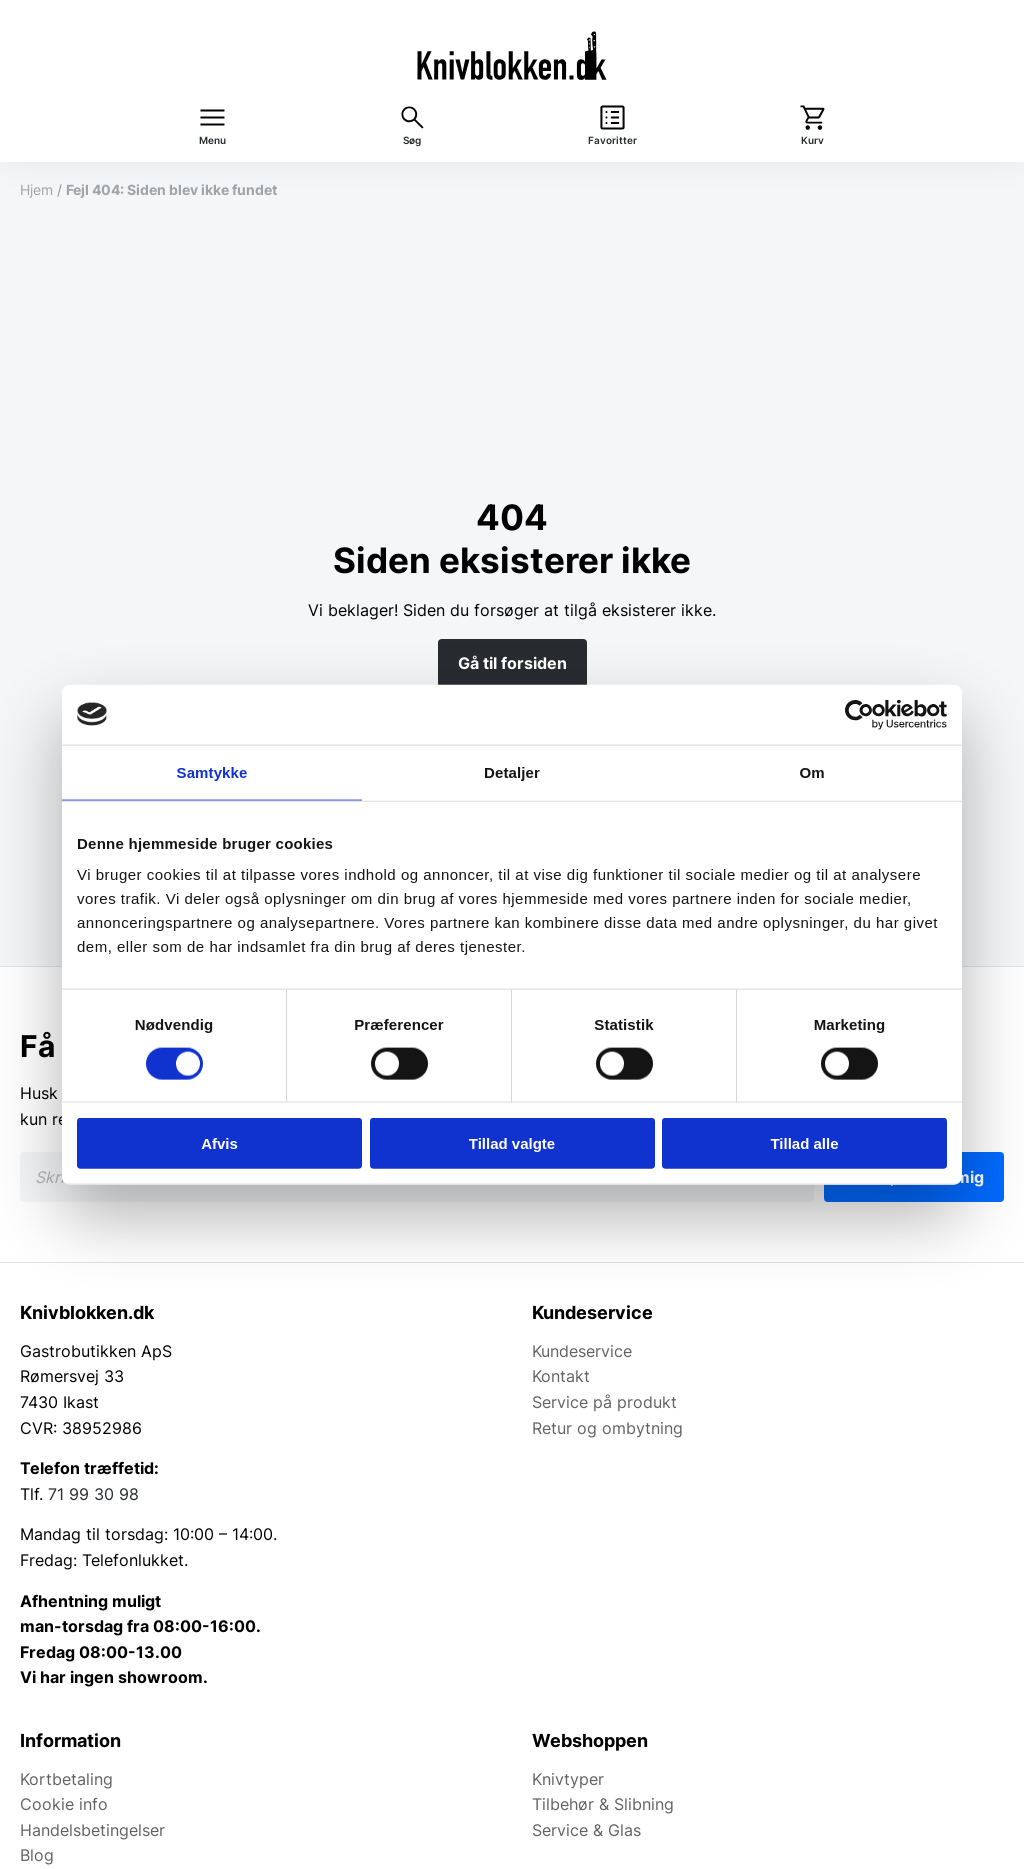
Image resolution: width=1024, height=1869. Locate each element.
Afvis (219, 1143)
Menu (212, 140)
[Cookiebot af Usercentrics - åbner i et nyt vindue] (859, 714)
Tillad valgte (512, 1143)
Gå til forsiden (512, 663)
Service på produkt (604, 1402)
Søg (412, 140)
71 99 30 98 (93, 1494)
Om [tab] (811, 771)
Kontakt (561, 1376)
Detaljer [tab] (512, 771)
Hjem (36, 189)
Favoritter (612, 140)
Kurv (812, 140)
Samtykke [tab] (212, 771)
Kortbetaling (66, 1779)
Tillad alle (804, 1143)
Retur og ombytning (607, 1428)
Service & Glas (586, 1830)
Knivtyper (568, 1779)
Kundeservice (582, 1351)
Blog (37, 1855)
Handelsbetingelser (92, 1830)
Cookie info (64, 1804)
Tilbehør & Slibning (603, 1804)
